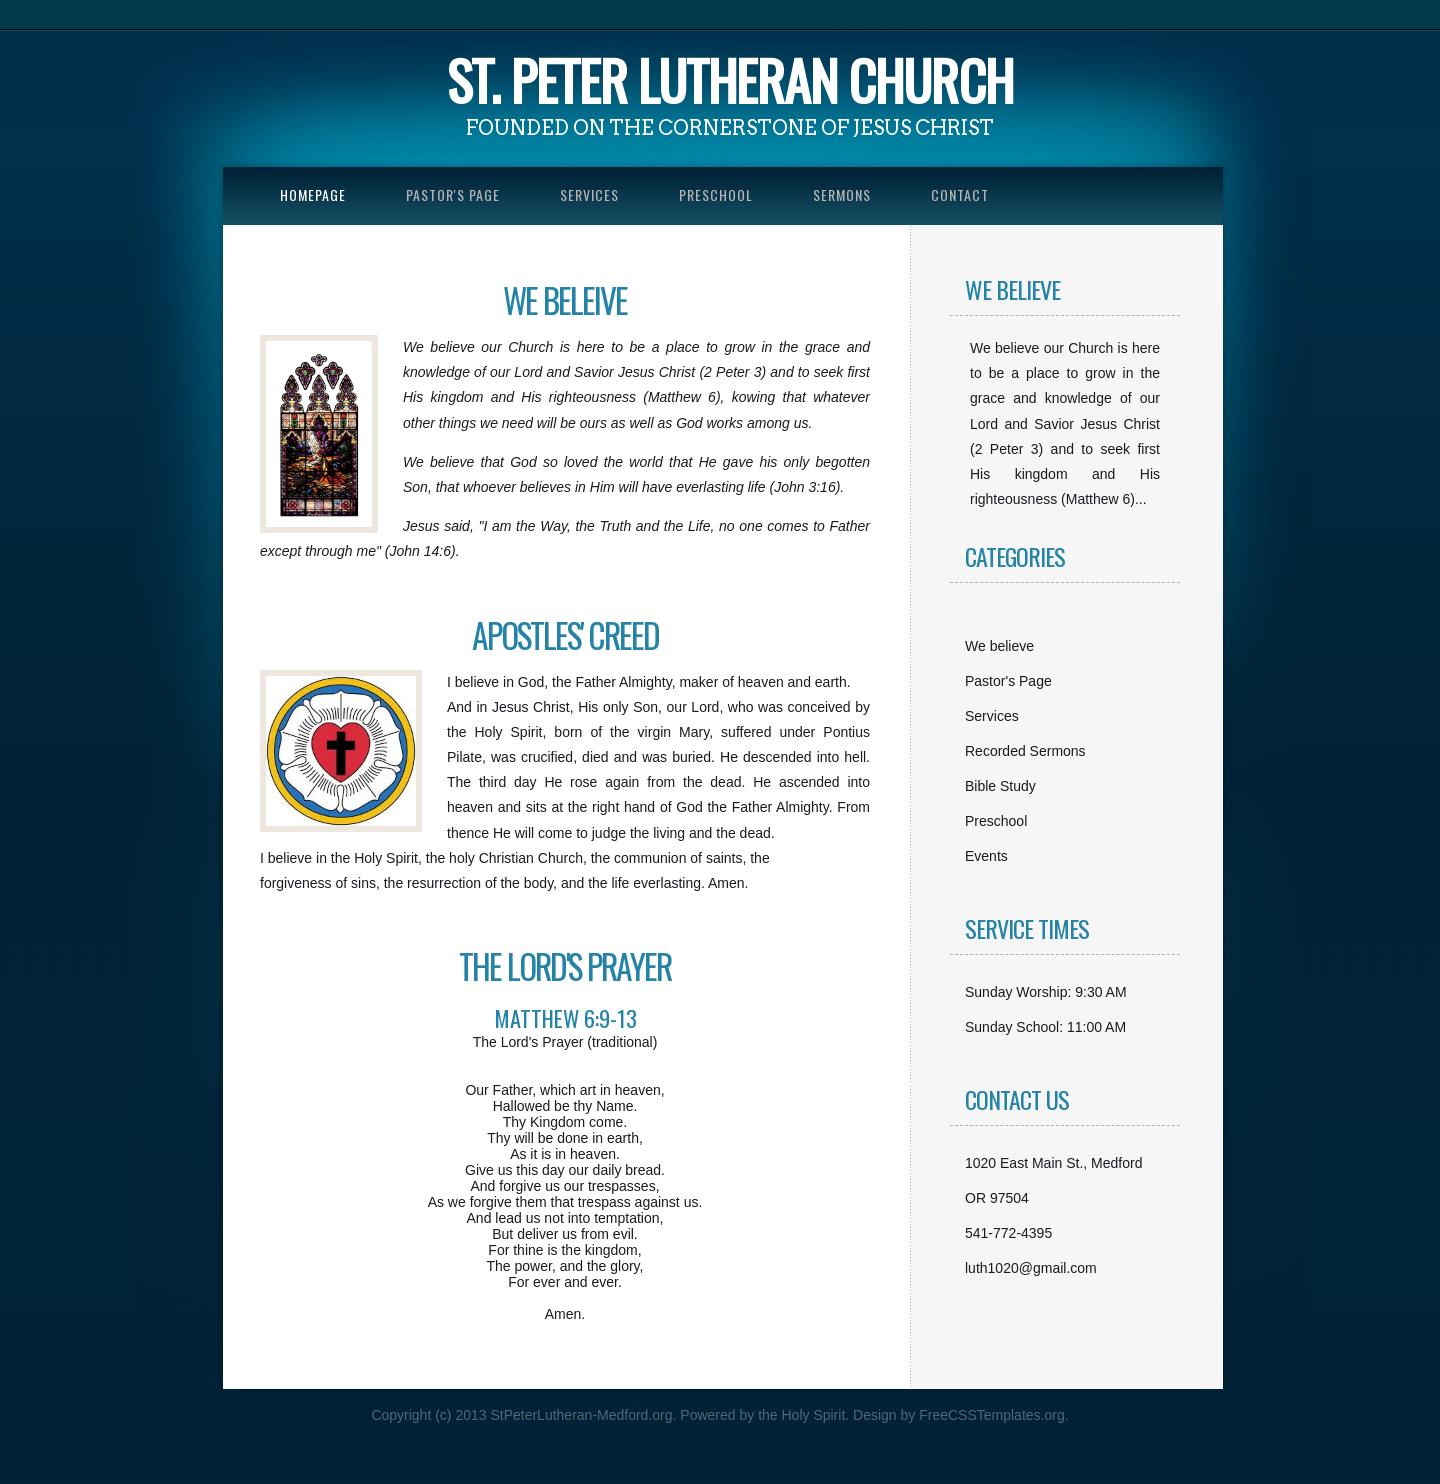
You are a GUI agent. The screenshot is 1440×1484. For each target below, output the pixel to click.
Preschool (716, 194)
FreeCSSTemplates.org (992, 1415)
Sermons (842, 194)
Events (986, 856)
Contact (960, 194)
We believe (999, 646)
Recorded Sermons (1025, 751)
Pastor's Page (453, 194)
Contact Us (1017, 1099)
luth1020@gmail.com (1031, 1268)
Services (589, 194)
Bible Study (1000, 786)
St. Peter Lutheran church (730, 80)
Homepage (313, 194)
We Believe (1012, 289)
